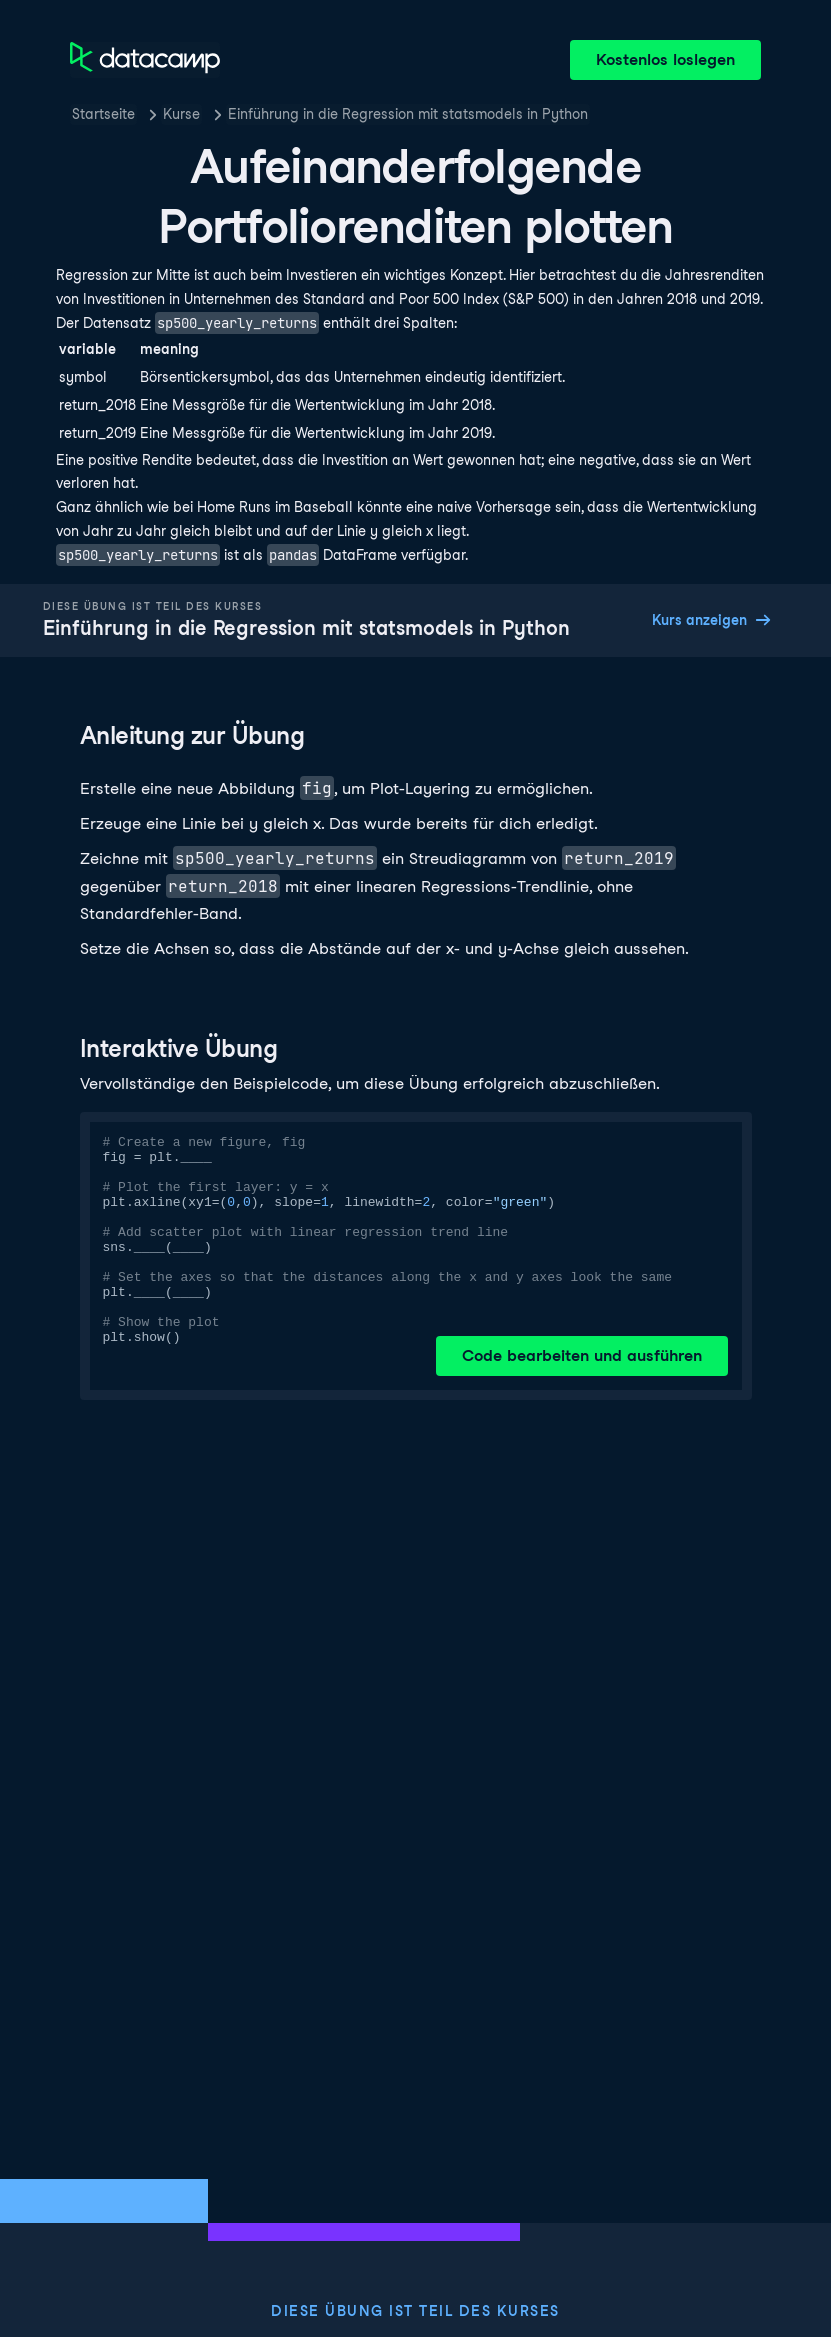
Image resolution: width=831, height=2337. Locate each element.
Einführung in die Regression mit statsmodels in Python (408, 114)
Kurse (181, 114)
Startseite (103, 114)
